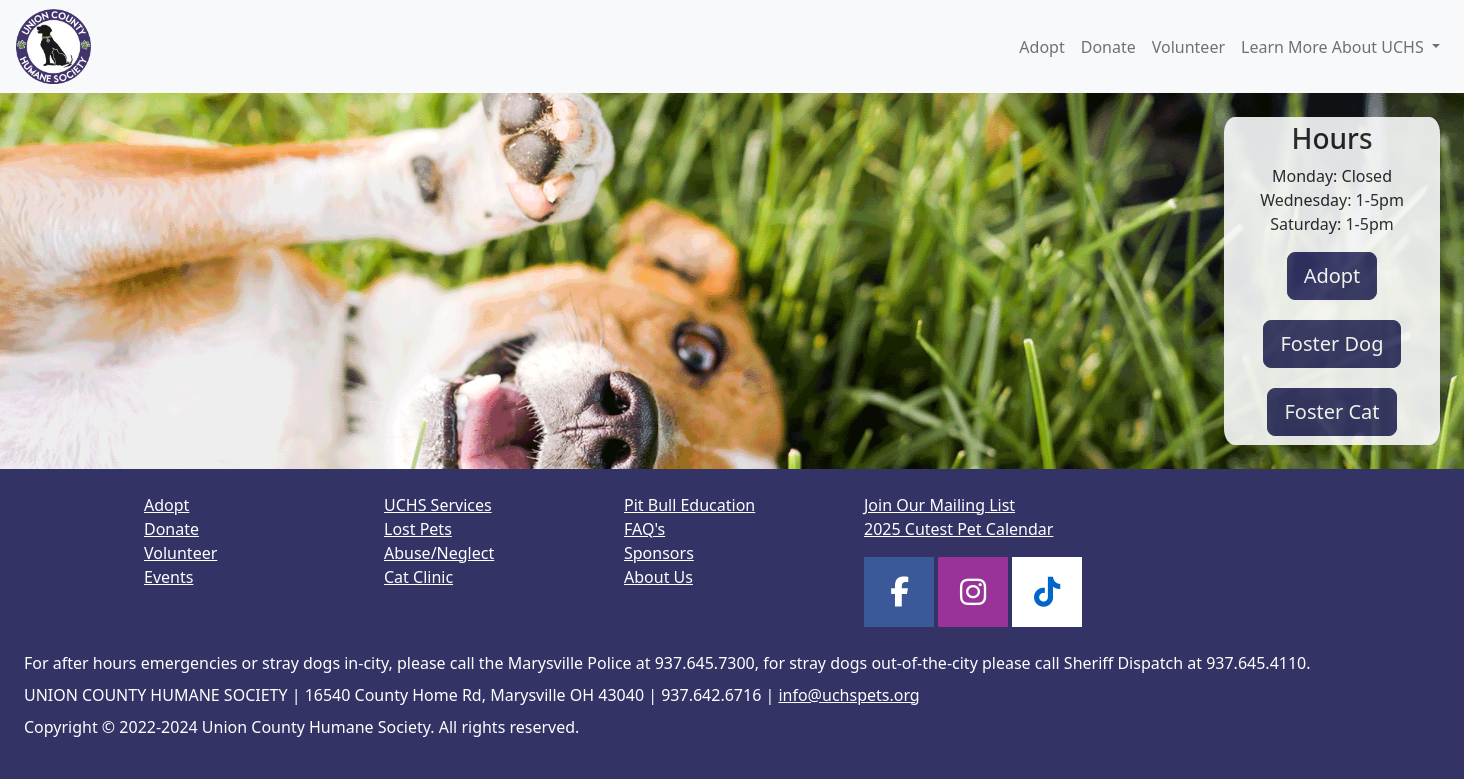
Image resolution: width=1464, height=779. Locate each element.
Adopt (1041, 47)
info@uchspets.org (848, 695)
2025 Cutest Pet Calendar (958, 529)
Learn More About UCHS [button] (1334, 47)
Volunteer (1188, 47)
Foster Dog (1331, 343)
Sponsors (659, 553)
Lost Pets (418, 529)
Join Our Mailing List (939, 505)
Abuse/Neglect (439, 553)
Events (168, 577)
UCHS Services (438, 505)
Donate (1108, 47)
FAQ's (644, 529)
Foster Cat (1331, 411)
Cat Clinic (418, 577)
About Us (658, 577)
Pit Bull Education (689, 505)
